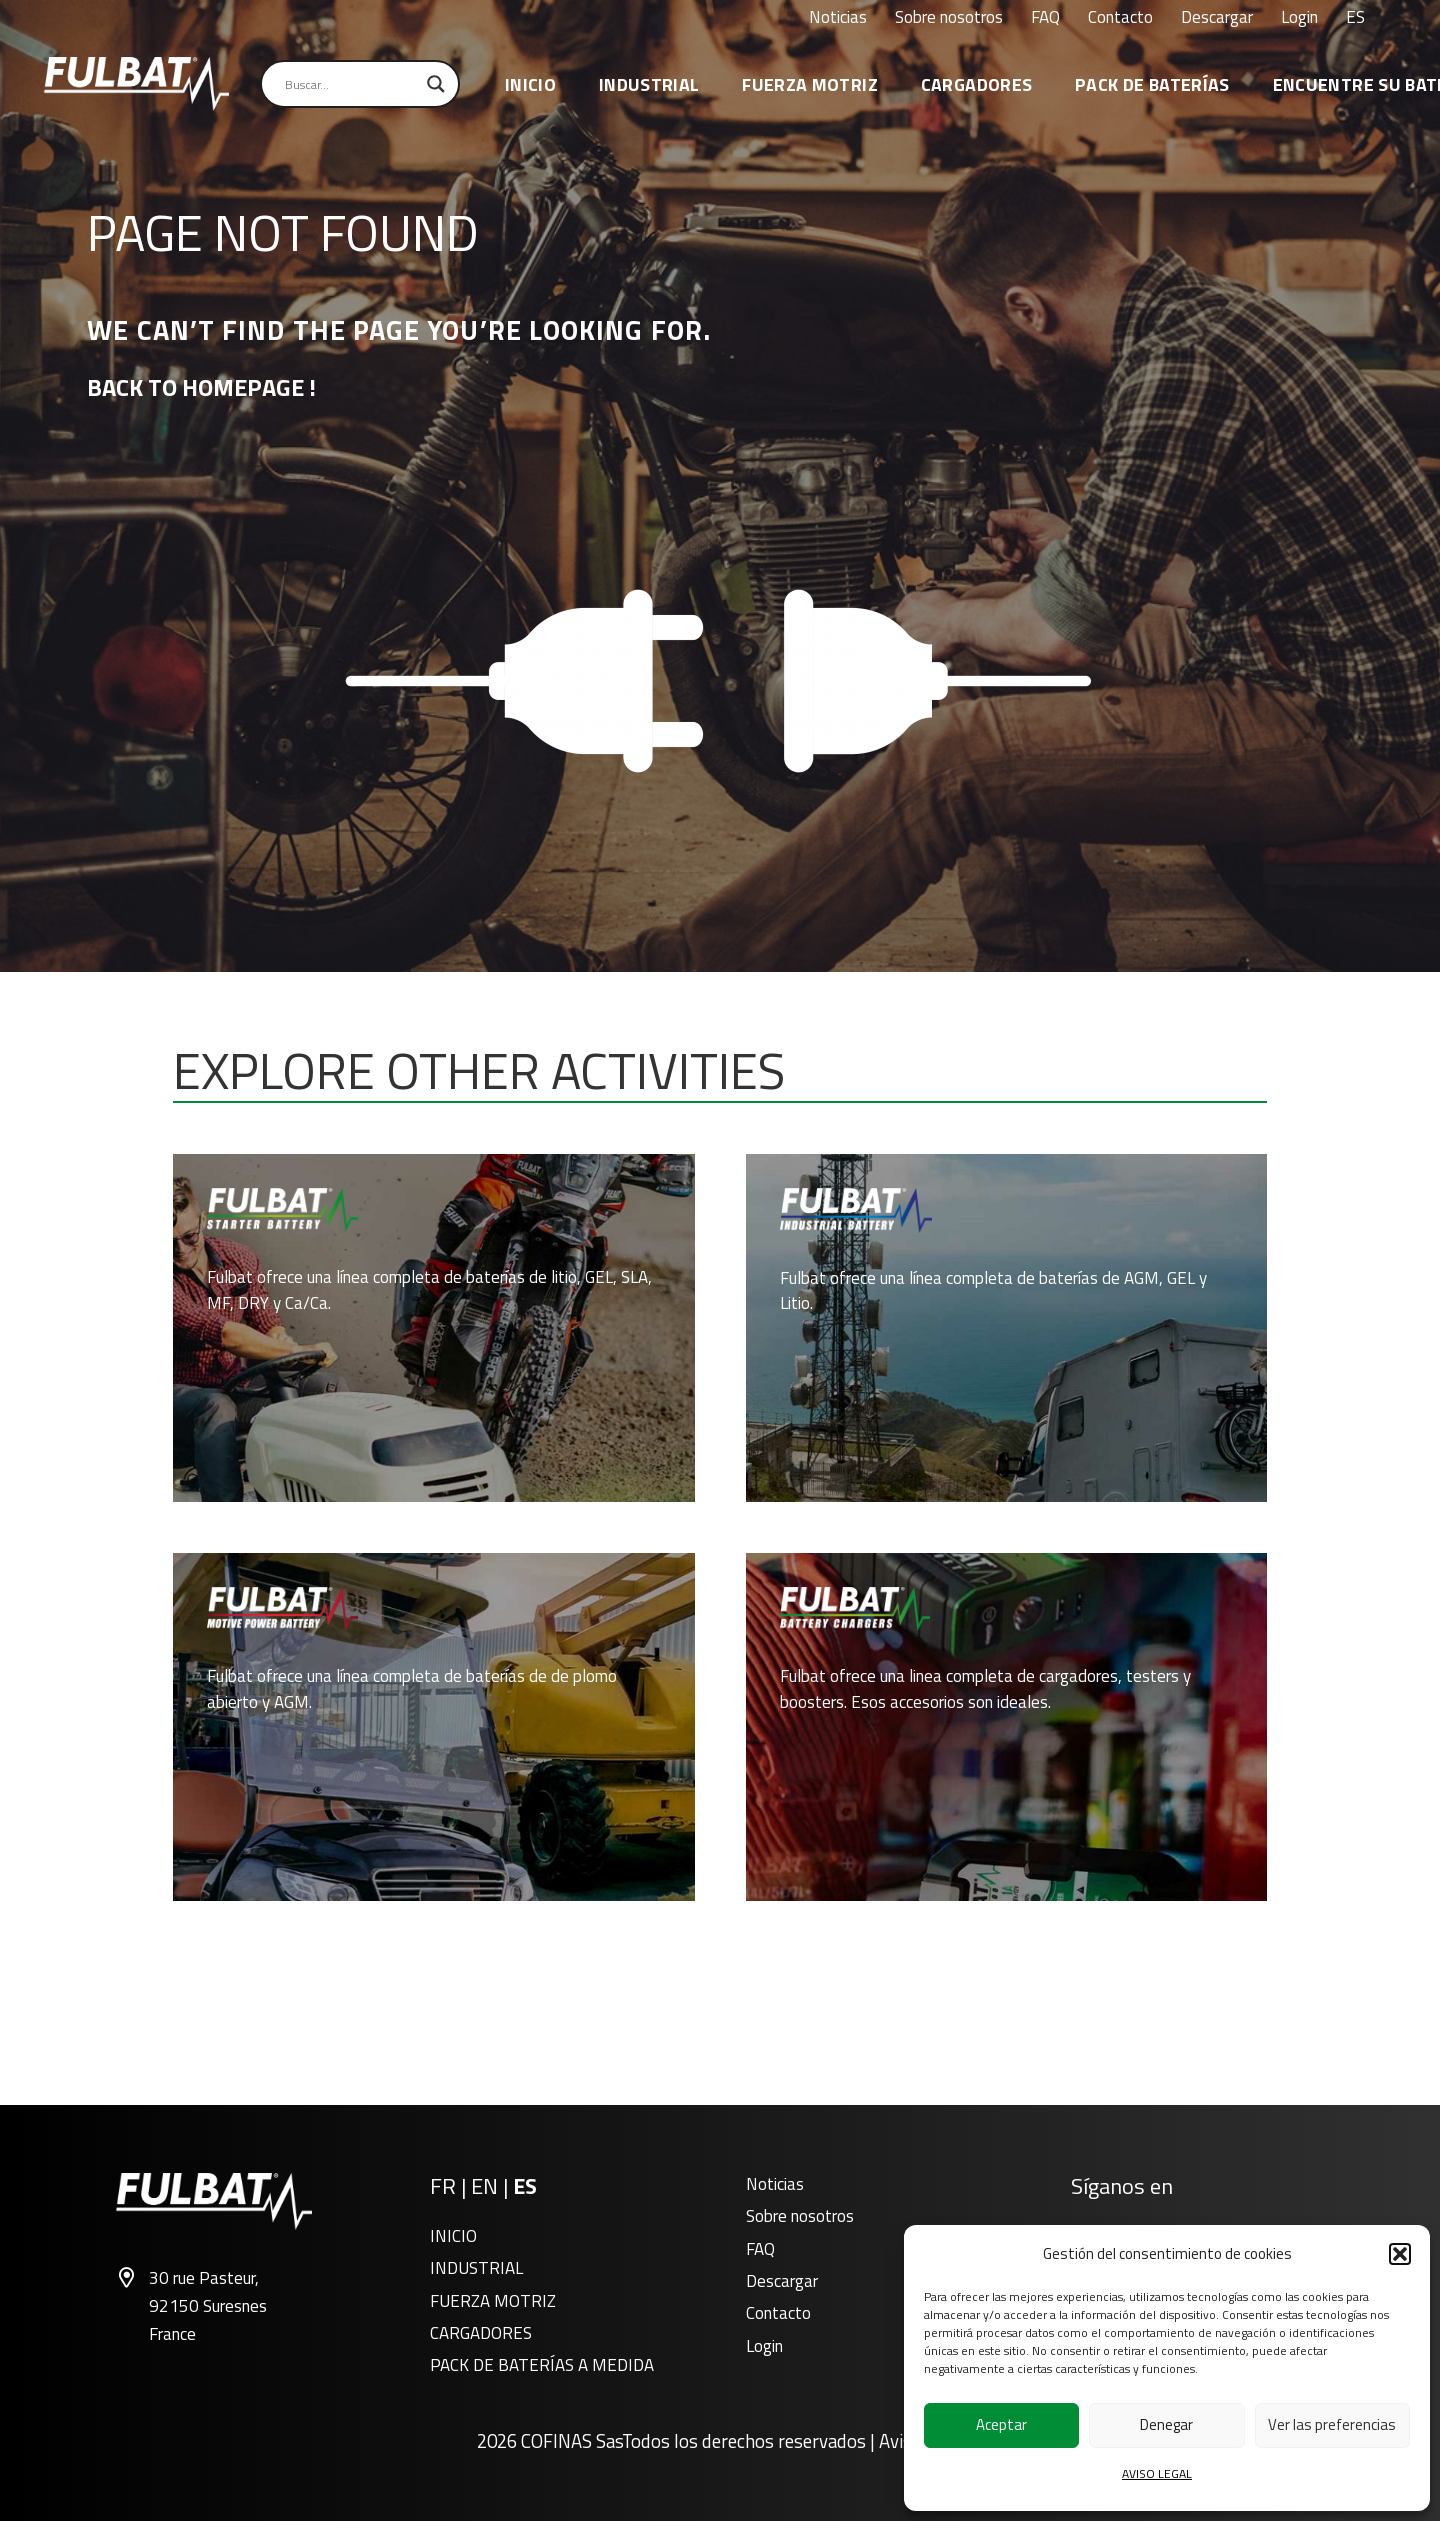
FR (443, 2186)
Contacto (778, 2313)
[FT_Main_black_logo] (136, 84)
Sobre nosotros (800, 2216)
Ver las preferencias (1332, 2424)
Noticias (775, 2184)
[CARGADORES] (1007, 1727)
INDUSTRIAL (476, 2268)
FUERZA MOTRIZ (493, 2301)
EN (484, 2186)
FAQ (760, 2249)
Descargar (782, 2281)
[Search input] (351, 84)
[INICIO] (434, 1328)
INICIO (453, 2236)
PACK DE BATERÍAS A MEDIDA (542, 2365)
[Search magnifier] (436, 84)
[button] (1400, 2254)
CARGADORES (481, 2333)
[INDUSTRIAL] (1007, 1328)
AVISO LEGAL (1157, 2473)
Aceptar (1001, 2424)
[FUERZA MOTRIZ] (434, 1727)
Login (764, 2346)
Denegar (1166, 2424)
